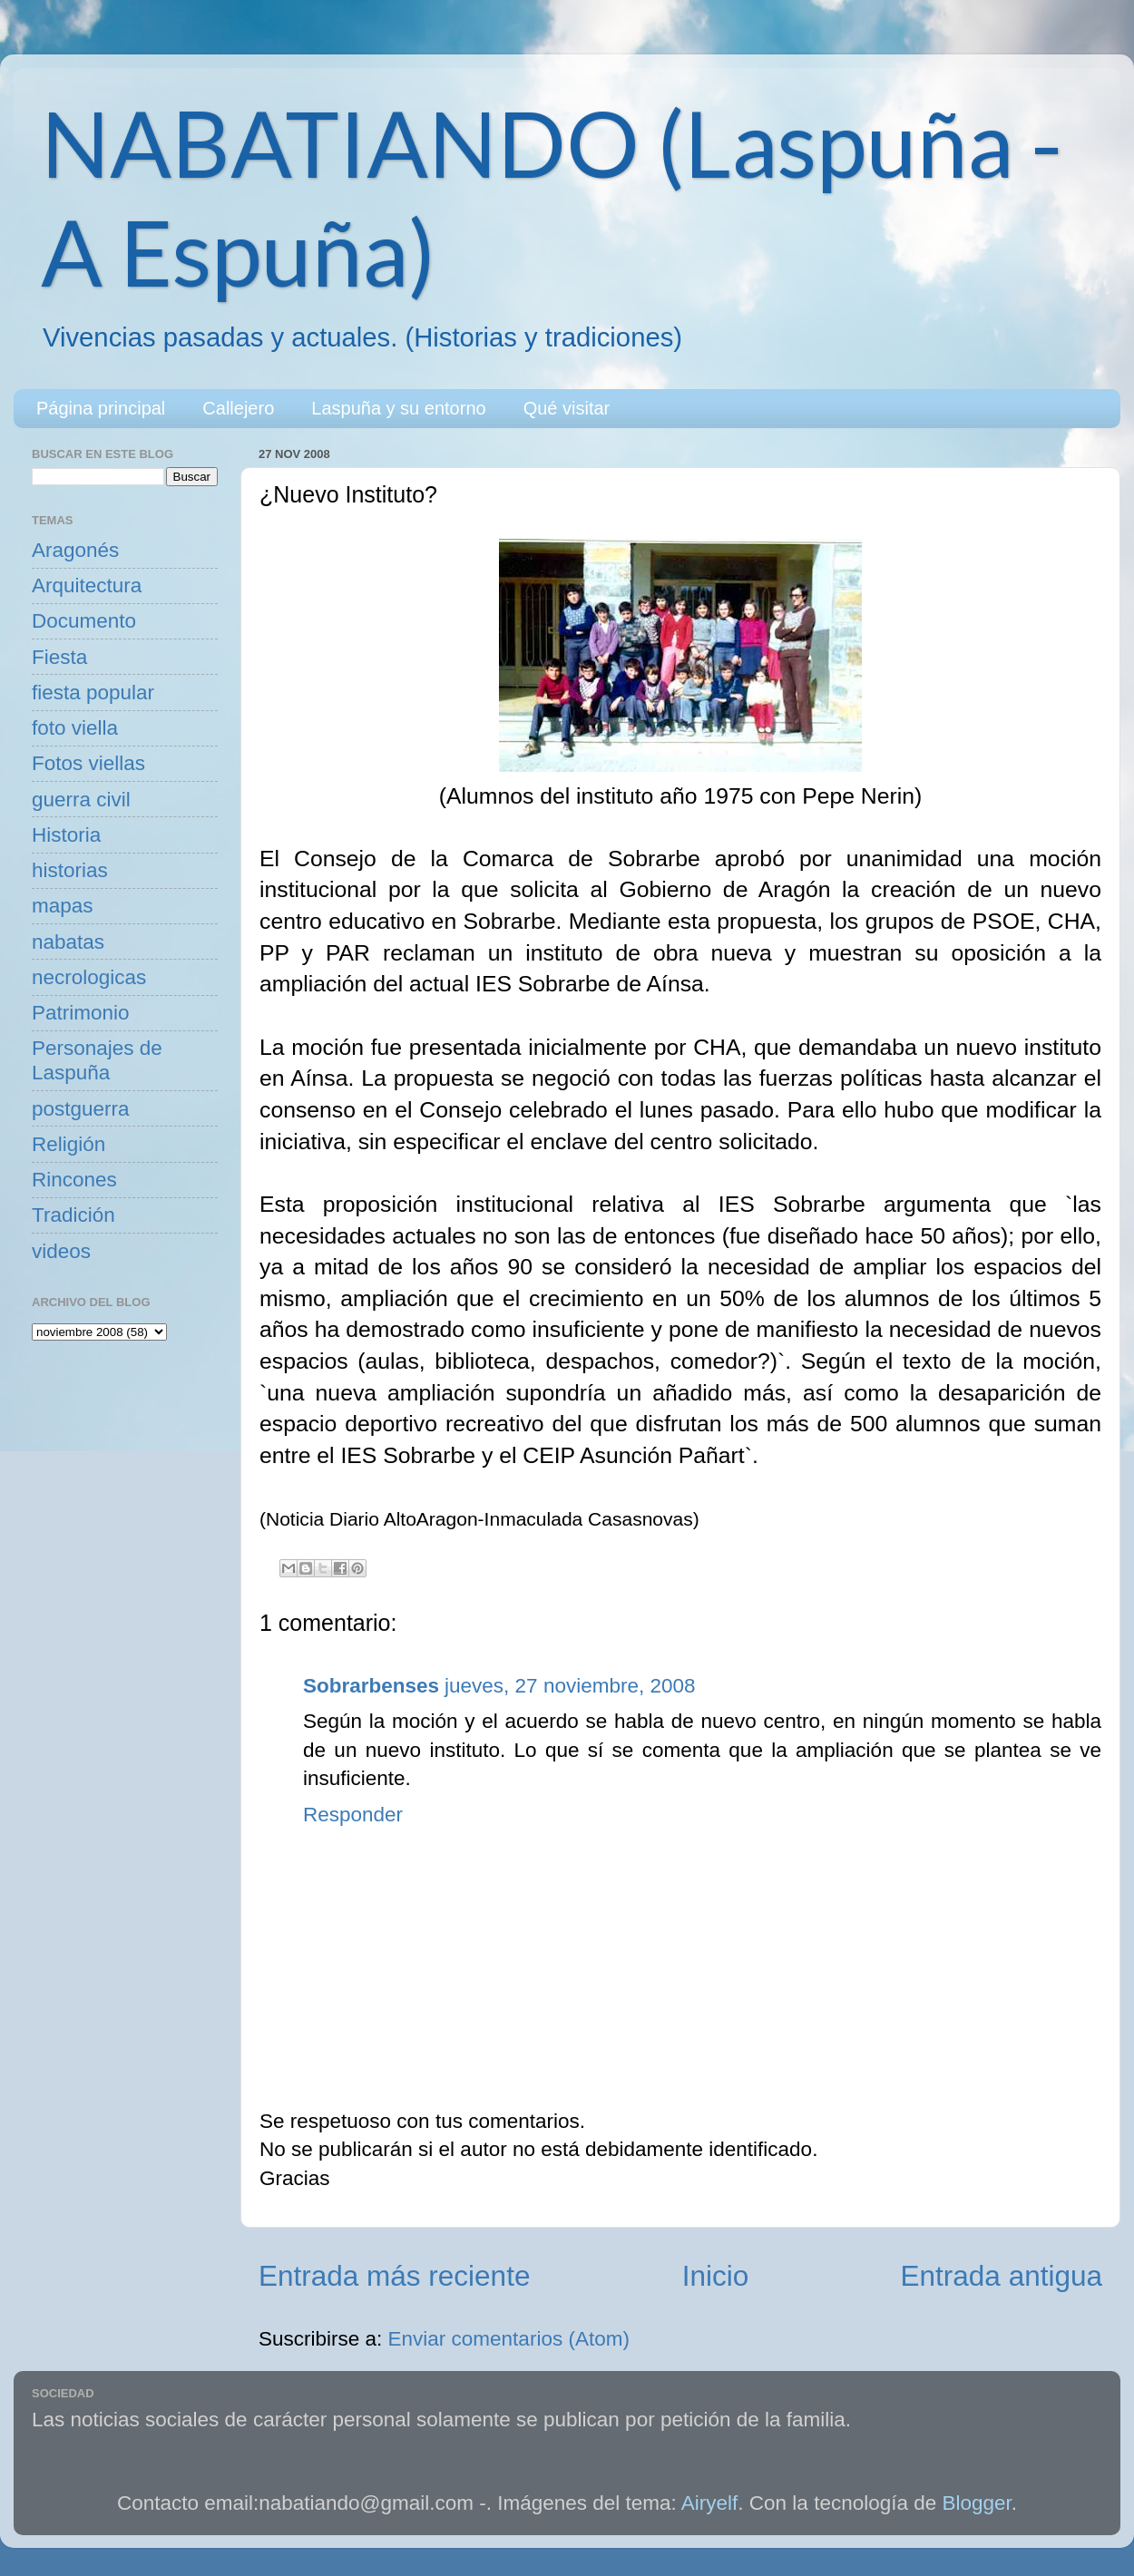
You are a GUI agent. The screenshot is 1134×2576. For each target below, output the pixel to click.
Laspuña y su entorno (398, 408)
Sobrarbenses (371, 1685)
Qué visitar (567, 408)
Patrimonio (81, 1012)
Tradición (73, 1215)
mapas (62, 905)
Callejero (238, 408)
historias (70, 870)
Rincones (74, 1179)
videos (61, 1251)
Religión (68, 1144)
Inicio (715, 2275)
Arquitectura (87, 585)
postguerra (81, 1109)
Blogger (977, 2503)
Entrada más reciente (394, 2275)
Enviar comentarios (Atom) (509, 2338)
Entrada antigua (1001, 2275)
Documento (84, 621)
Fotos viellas (88, 763)
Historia (66, 835)
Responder (353, 1814)
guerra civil (81, 799)
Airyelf (709, 2503)
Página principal (100, 408)
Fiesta (59, 657)
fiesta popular (93, 692)
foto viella (75, 728)
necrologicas (89, 977)
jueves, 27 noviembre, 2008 (570, 1685)
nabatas (68, 942)
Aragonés (75, 550)
